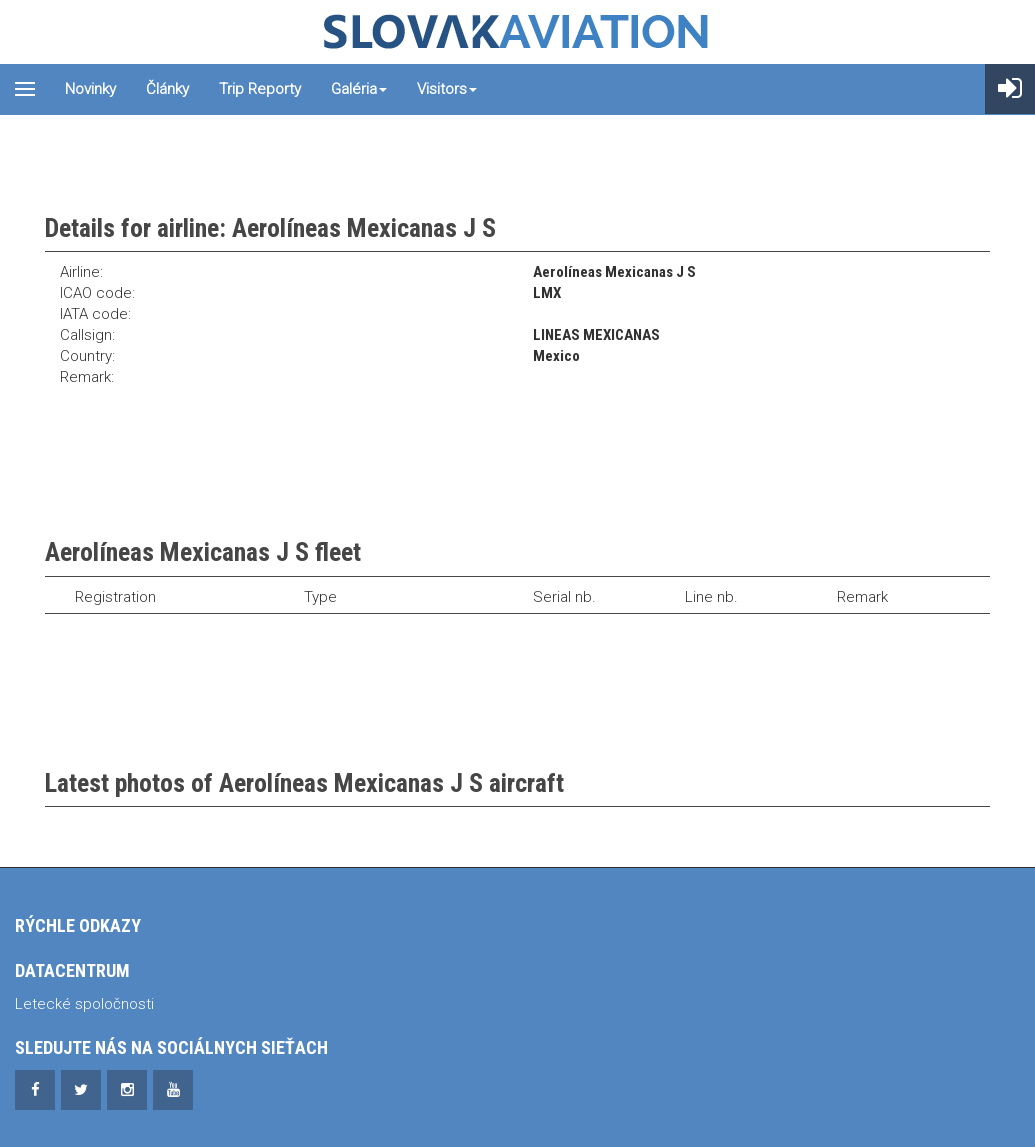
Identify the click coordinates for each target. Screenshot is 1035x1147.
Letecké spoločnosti (84, 1004)
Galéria (359, 89)
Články (167, 89)
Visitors (447, 89)
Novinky (90, 89)
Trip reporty (260, 89)
